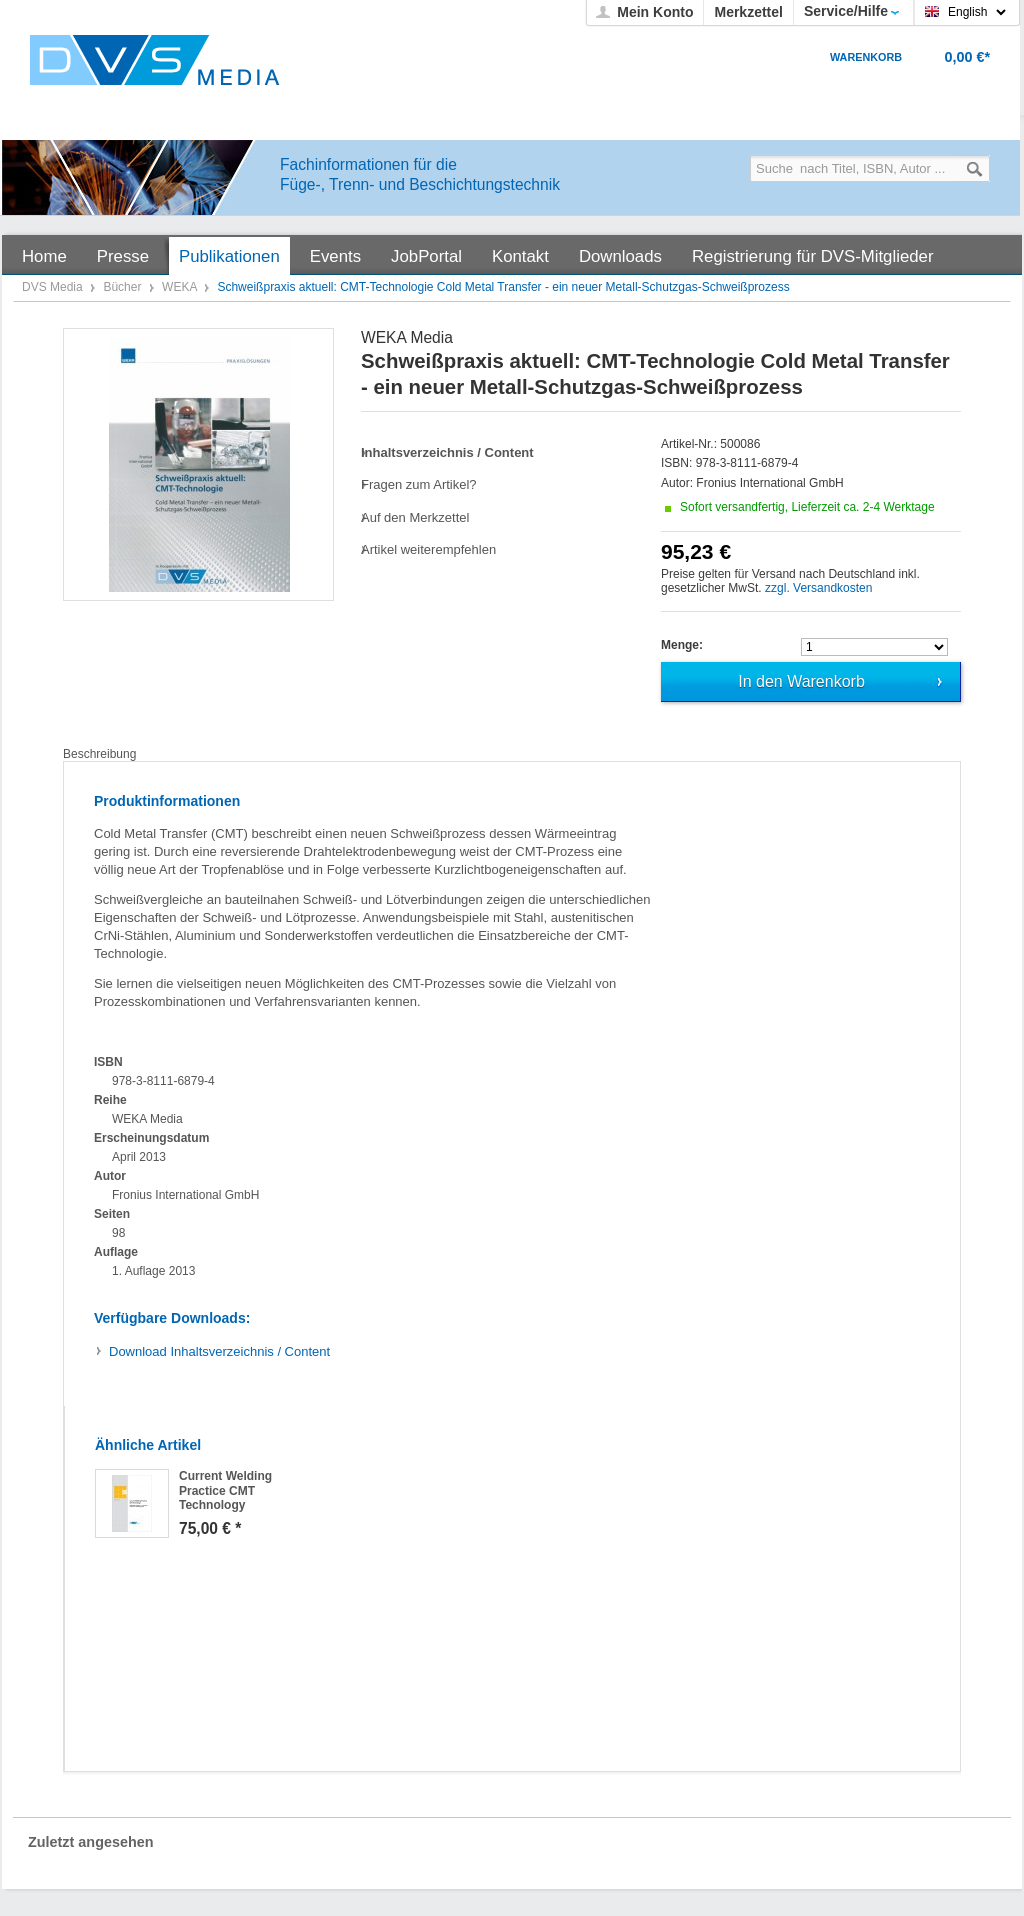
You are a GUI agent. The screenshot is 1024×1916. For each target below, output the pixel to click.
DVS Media (54, 287)
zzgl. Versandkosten (818, 588)
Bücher (123, 287)
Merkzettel (748, 12)
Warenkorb (866, 57)
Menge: (682, 645)
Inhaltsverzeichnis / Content (219, 1351)
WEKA (181, 287)
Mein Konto (655, 12)
